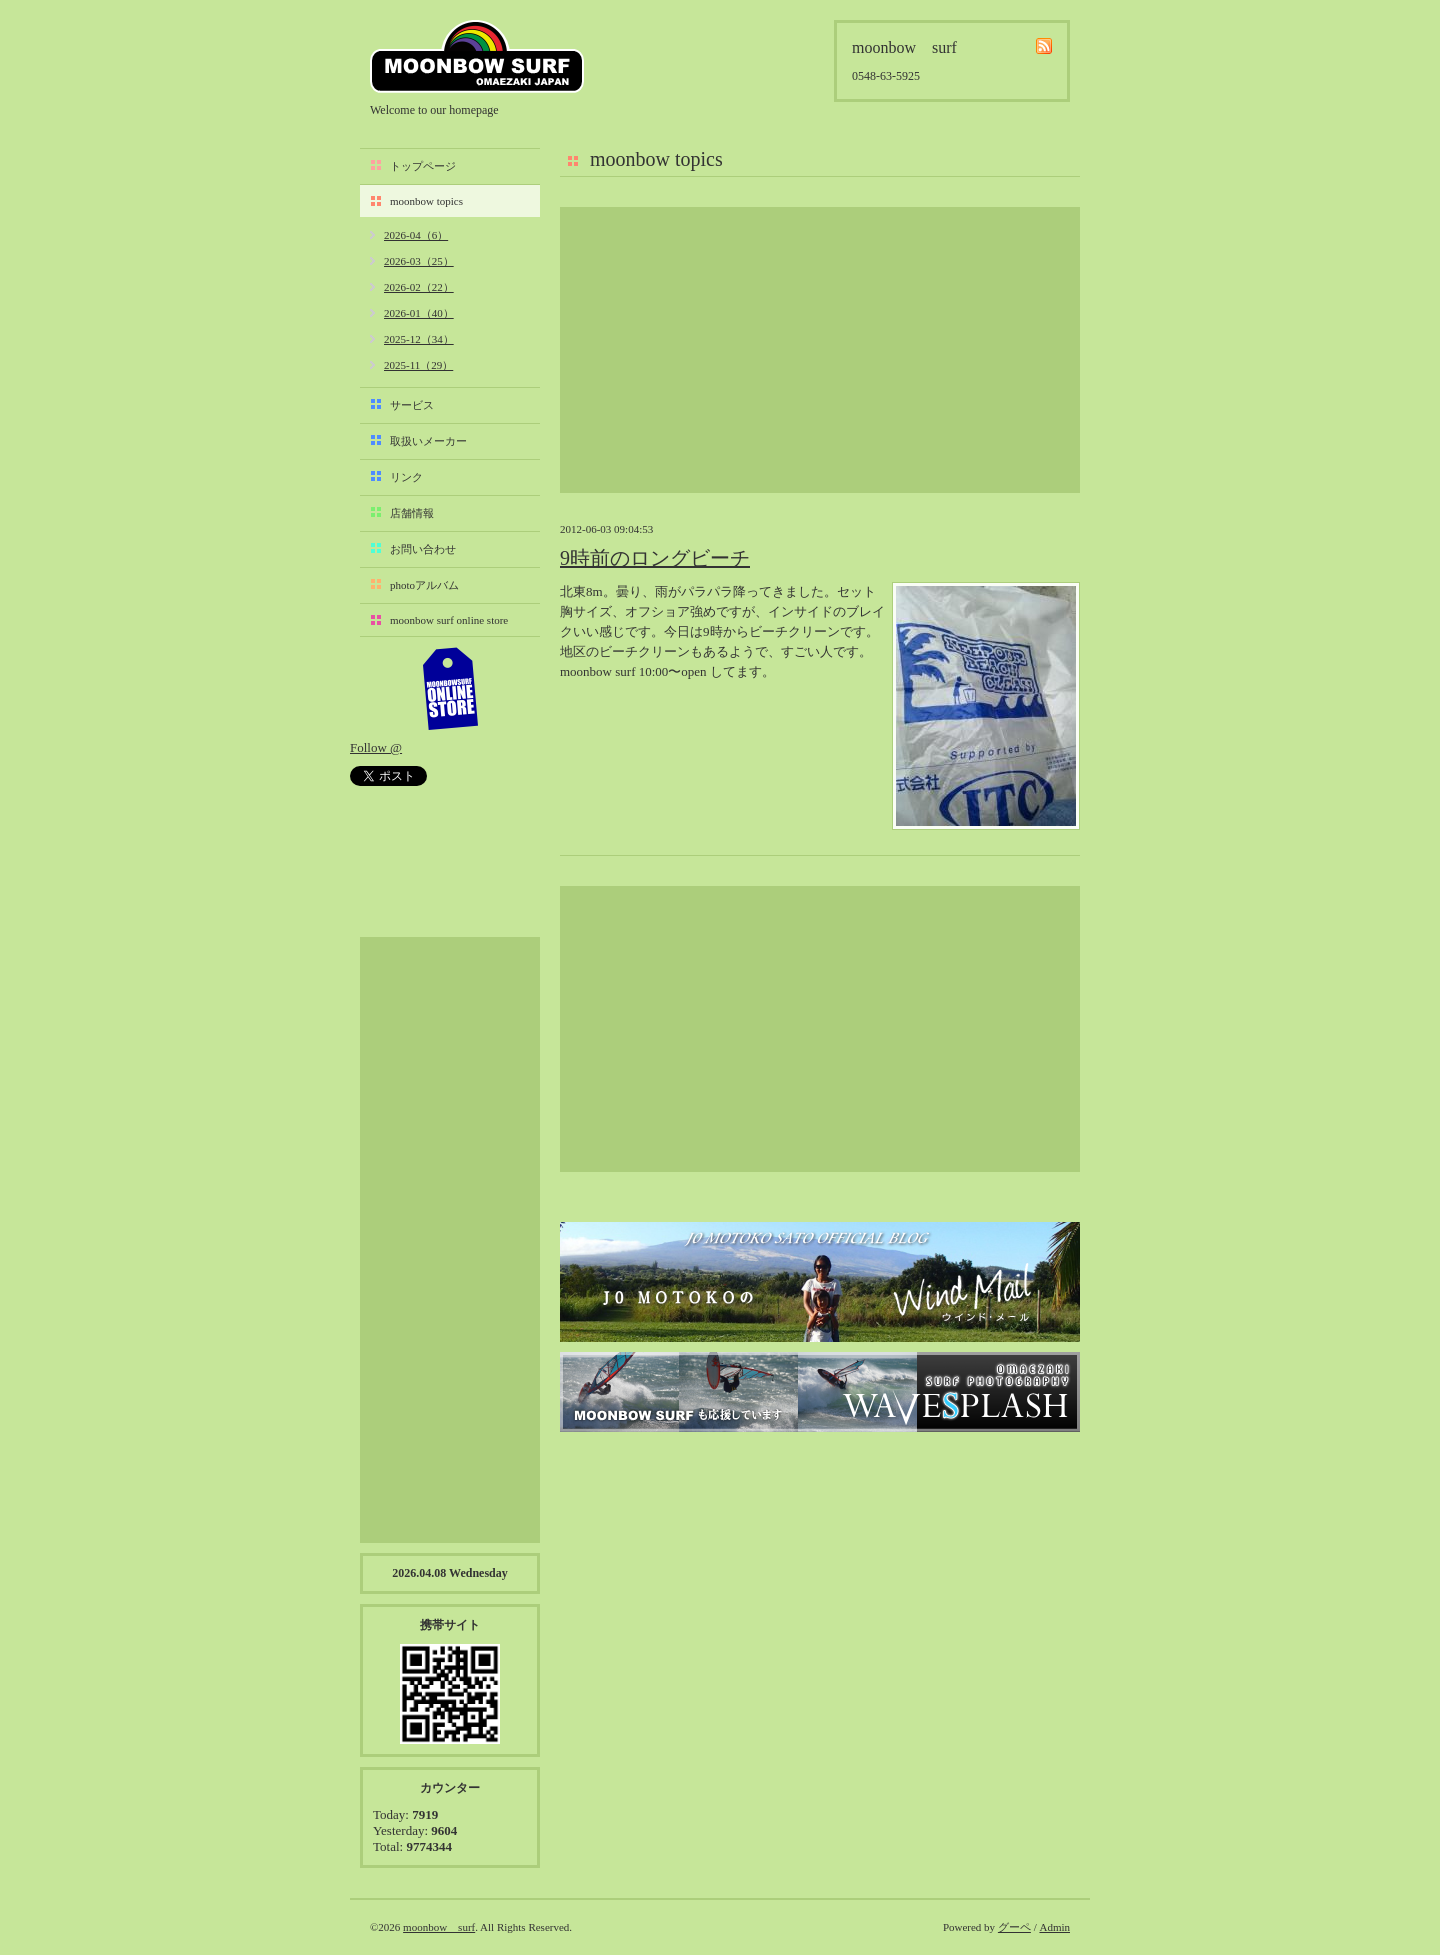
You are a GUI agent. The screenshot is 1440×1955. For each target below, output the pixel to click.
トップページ (423, 166)
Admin (1054, 1927)
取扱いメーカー (428, 441)
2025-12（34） (419, 339)
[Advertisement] (820, 350)
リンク (406, 477)
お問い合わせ (423, 549)
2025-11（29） (418, 365)
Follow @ (376, 747)
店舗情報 (412, 513)
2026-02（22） (419, 287)
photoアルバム (424, 585)
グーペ (1014, 1927)
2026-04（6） (416, 235)
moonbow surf (477, 56)
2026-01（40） (419, 313)
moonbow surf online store (449, 620)
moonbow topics (426, 201)
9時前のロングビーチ (655, 558)
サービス (412, 405)
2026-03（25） (419, 261)
